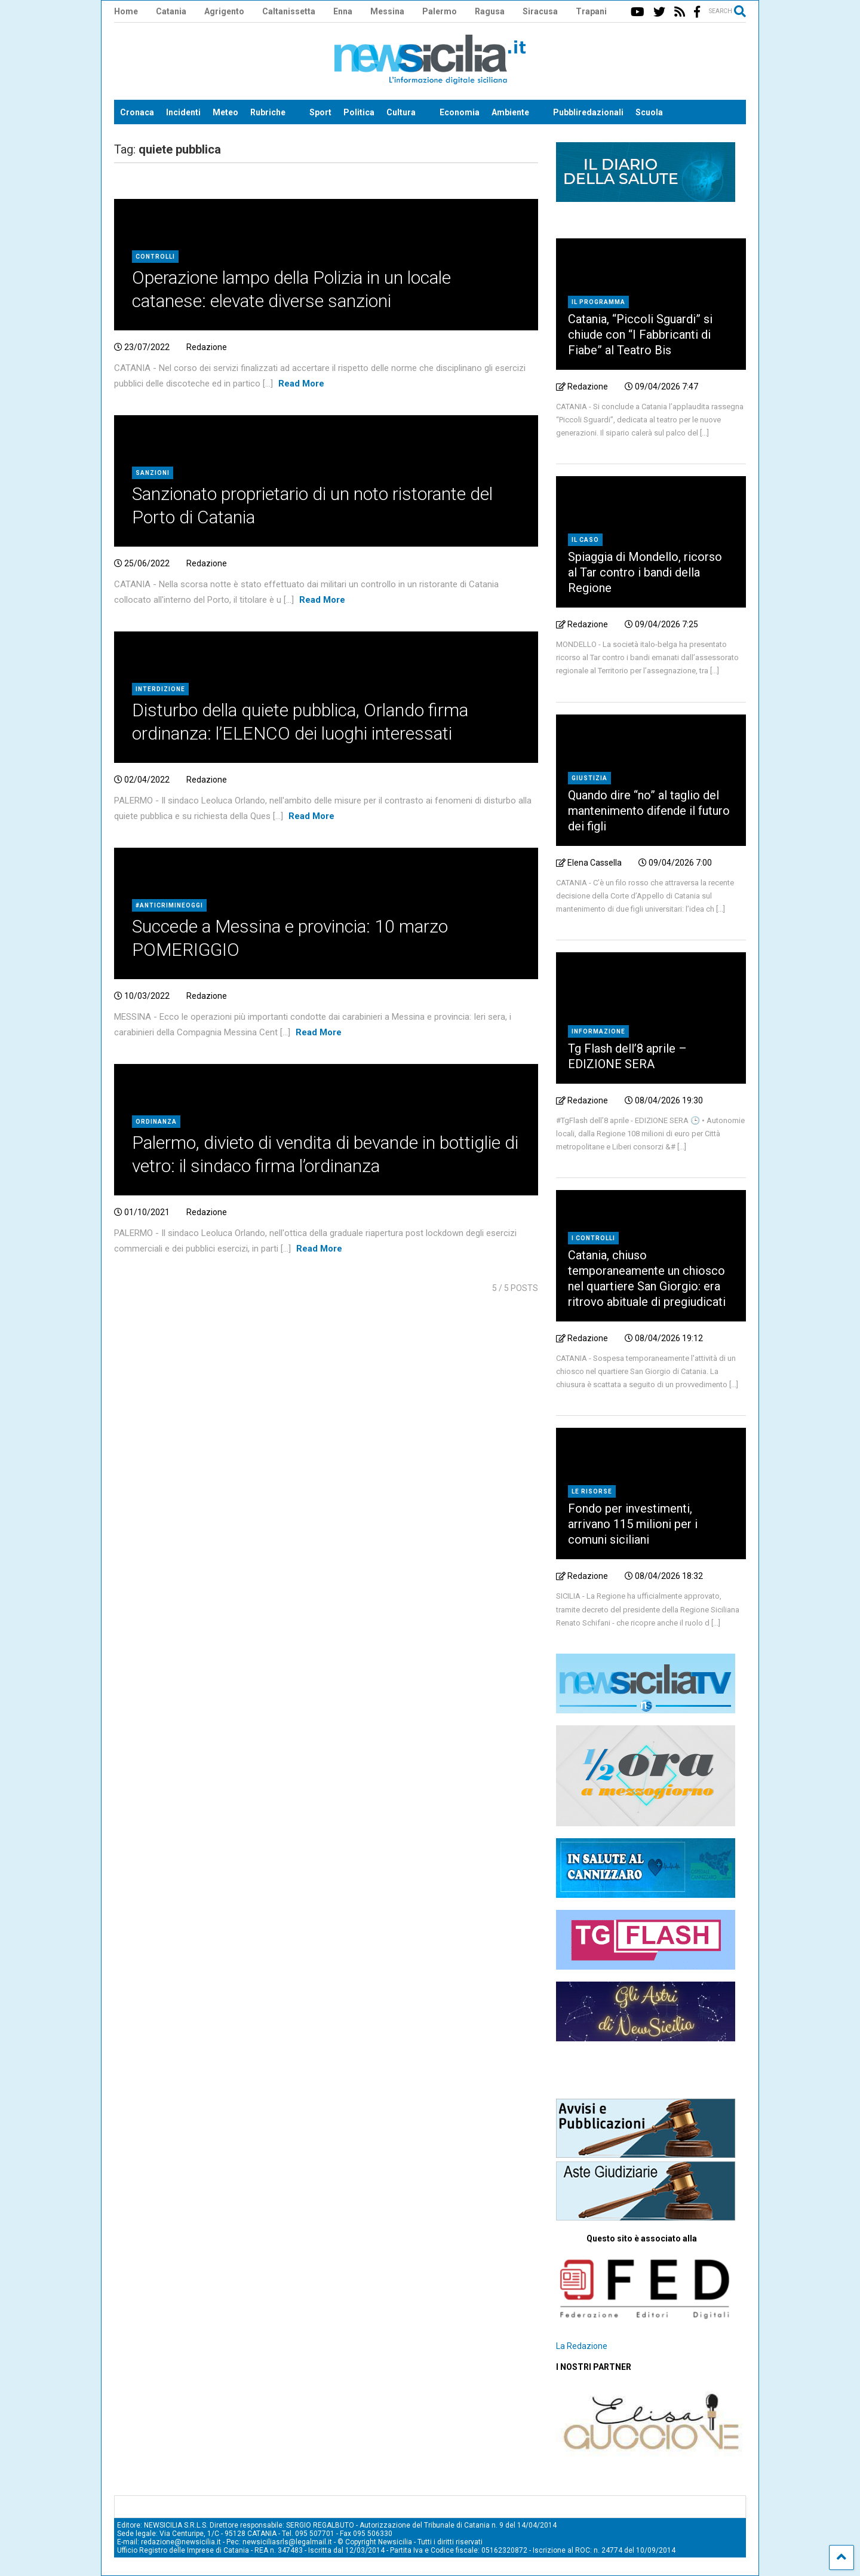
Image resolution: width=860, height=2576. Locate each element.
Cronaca (137, 112)
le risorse (592, 1491)
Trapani (591, 11)
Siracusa (540, 11)
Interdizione (160, 689)
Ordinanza (156, 1121)
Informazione (598, 1031)
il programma (598, 302)
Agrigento (224, 11)
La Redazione (581, 2346)
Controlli (155, 256)
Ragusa (490, 11)
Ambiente (510, 112)
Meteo (225, 112)
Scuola (649, 112)
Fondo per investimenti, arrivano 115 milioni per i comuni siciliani (633, 1524)
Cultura (401, 112)
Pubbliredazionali (588, 112)
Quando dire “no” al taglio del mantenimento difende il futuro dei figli (649, 810)
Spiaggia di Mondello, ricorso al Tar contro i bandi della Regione (645, 572)
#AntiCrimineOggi (169, 905)
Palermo (439, 11)
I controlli (593, 1238)
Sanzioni (153, 473)
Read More (301, 383)
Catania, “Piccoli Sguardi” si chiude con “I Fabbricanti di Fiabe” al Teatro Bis (640, 334)
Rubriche (267, 112)
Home (126, 11)
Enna (342, 11)
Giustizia (589, 778)
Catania (171, 11)
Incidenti (183, 112)
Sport (320, 112)
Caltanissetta (288, 11)
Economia (460, 112)
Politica (358, 112)
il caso (585, 539)
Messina (387, 11)
